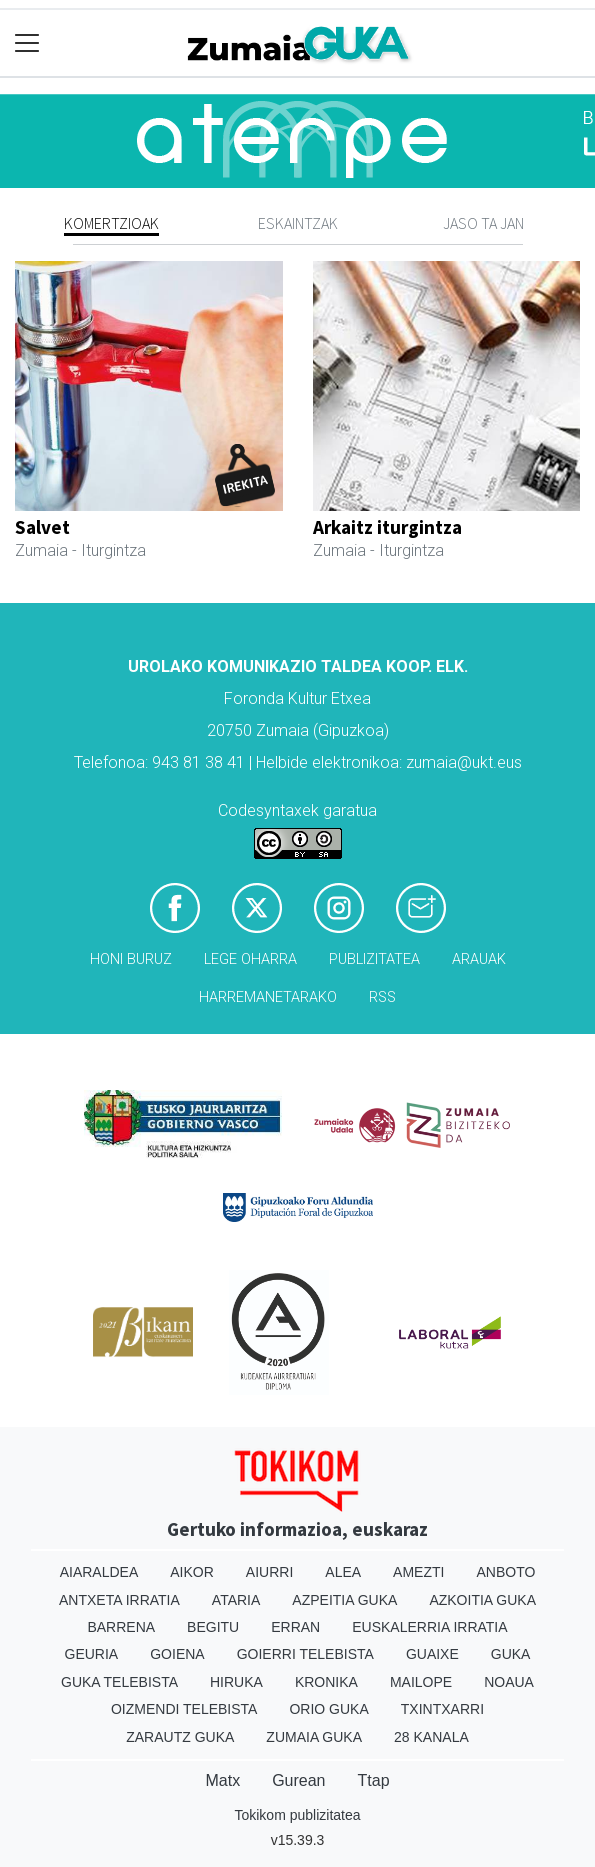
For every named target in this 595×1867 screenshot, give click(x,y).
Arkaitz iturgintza (387, 527)
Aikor (192, 1572)
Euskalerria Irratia (429, 1627)
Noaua (509, 1682)
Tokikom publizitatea (297, 1815)
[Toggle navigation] (27, 43)
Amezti (418, 1572)
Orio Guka (328, 1709)
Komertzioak (111, 223)
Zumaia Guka (314, 1737)
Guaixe (432, 1654)
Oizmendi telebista (184, 1709)
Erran (295, 1627)
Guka (511, 1654)
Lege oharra (250, 959)
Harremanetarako (268, 997)
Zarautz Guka (180, 1737)
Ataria (236, 1600)
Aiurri (269, 1572)
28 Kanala (431, 1737)
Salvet (42, 527)
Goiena (177, 1654)
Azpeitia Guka (344, 1600)
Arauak (479, 959)
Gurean (298, 1780)
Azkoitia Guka (482, 1600)
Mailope (421, 1682)
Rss (382, 997)
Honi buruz (131, 959)
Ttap (374, 1780)
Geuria (92, 1654)
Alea (343, 1572)
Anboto (505, 1572)
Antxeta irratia (119, 1600)
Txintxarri (442, 1709)
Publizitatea (374, 959)
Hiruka (236, 1682)
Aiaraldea (99, 1572)
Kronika (326, 1682)
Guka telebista (119, 1682)
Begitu (213, 1627)
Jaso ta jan (483, 223)
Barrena (121, 1627)
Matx (222, 1780)
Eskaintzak (298, 223)
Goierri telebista (305, 1654)
